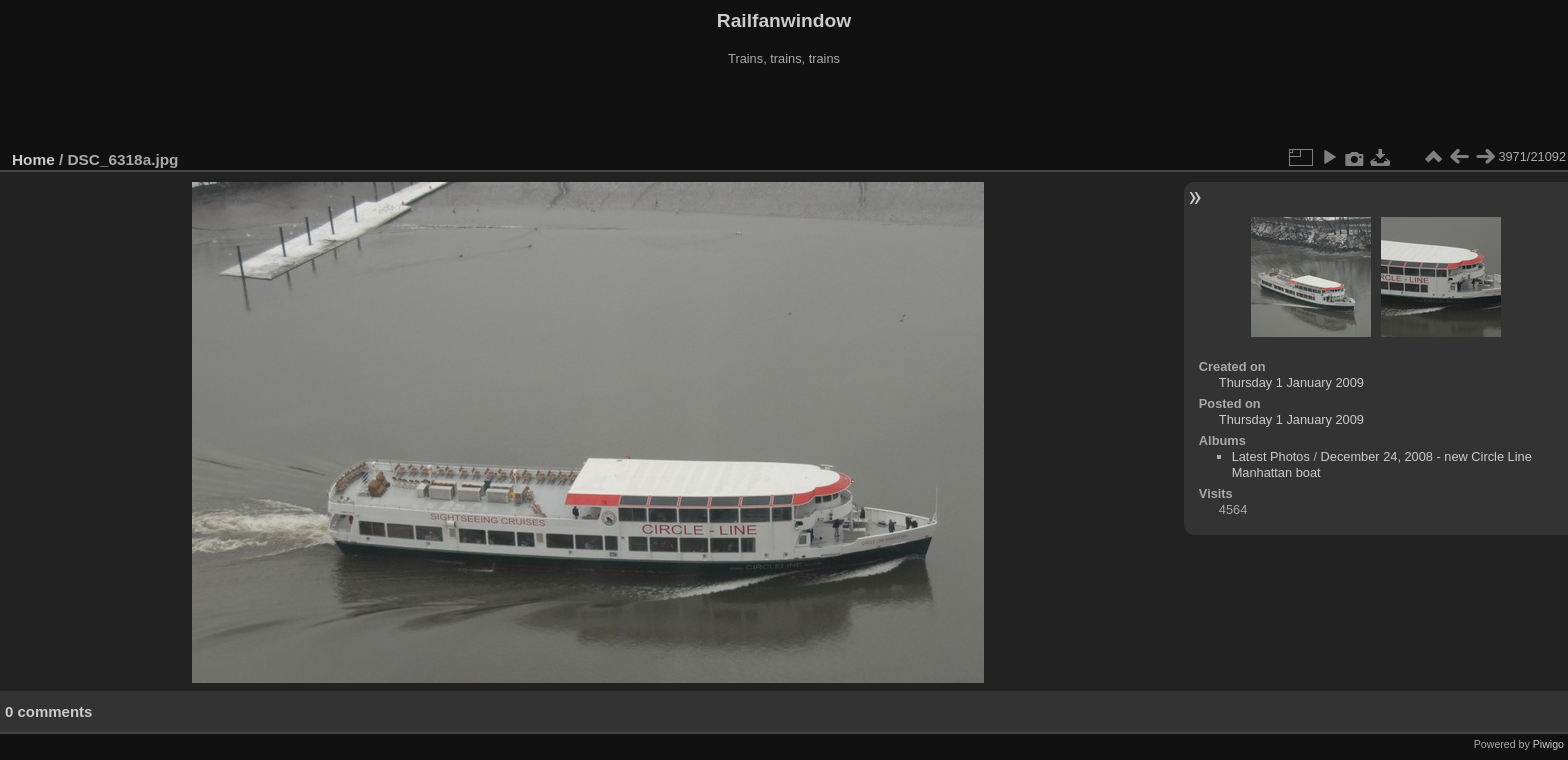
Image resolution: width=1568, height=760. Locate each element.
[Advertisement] (784, 109)
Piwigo (1548, 744)
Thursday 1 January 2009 (1291, 382)
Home (33, 159)
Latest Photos (1271, 456)
